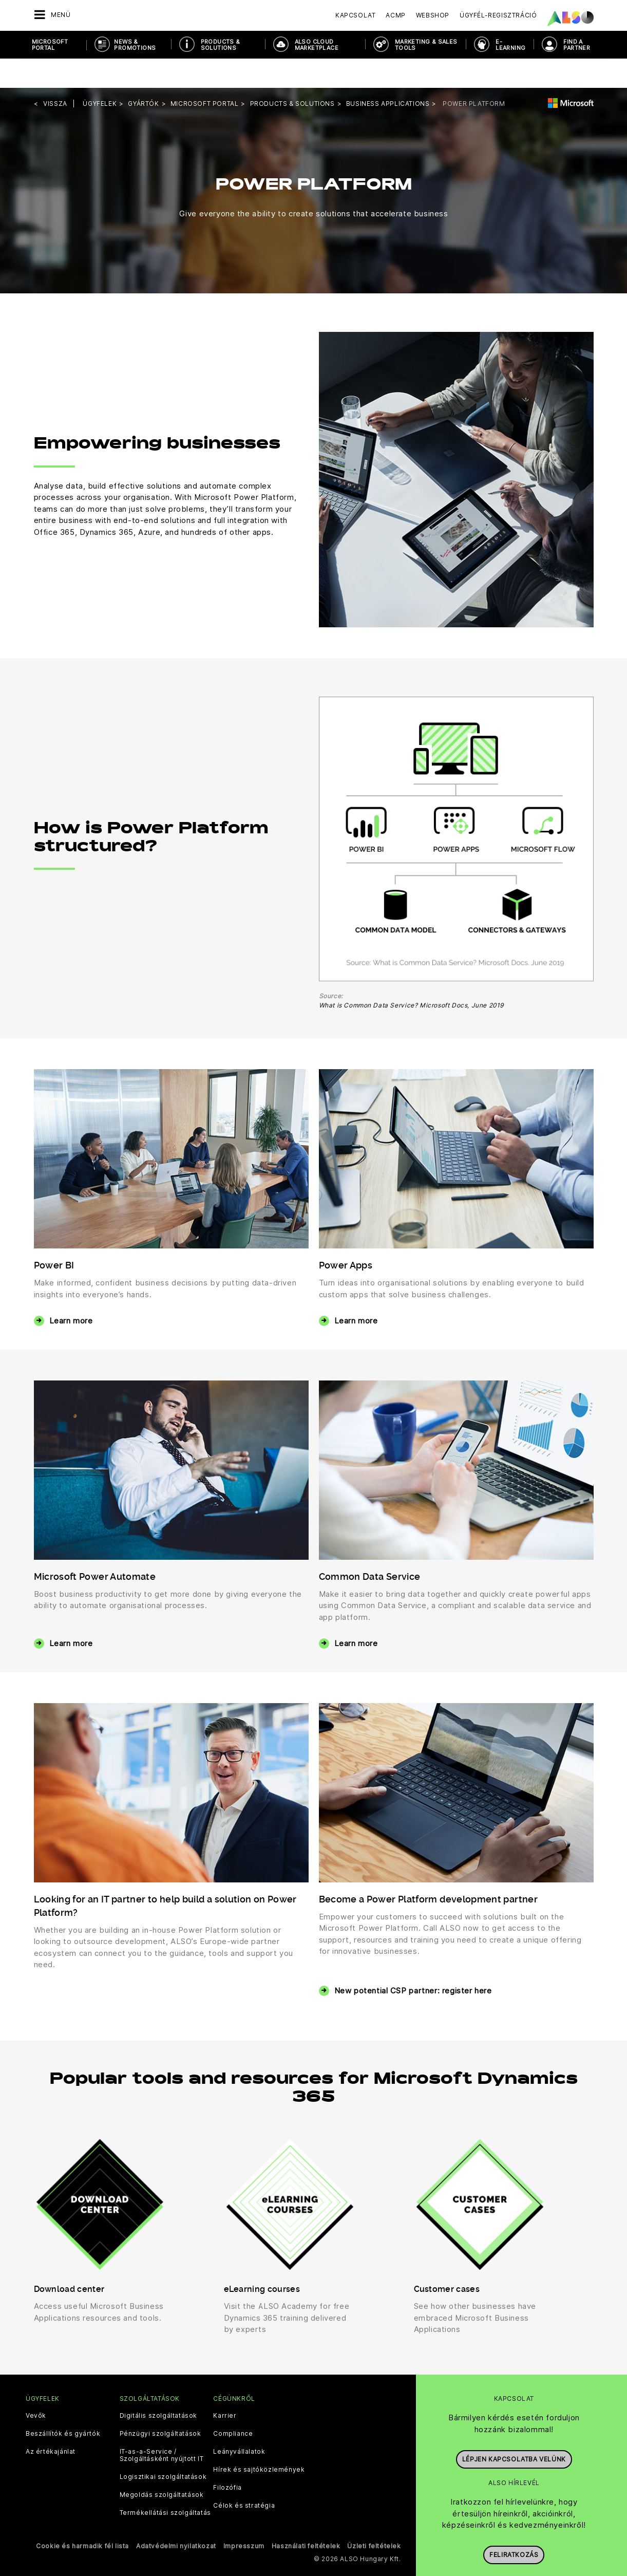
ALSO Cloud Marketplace (316, 44)
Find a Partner (576, 44)
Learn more (71, 1291)
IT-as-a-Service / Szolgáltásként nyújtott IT (162, 2426)
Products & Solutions (220, 44)
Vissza (55, 74)
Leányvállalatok (239, 2422)
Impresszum (243, 2517)
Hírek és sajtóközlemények (259, 2440)
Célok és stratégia (244, 2476)
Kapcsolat (355, 15)
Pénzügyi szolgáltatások (160, 2404)
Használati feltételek (306, 2517)
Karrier (224, 2386)
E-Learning (510, 44)
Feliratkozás (513, 2521)
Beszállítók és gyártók (63, 2404)
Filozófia (227, 2458)
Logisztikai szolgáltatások (163, 2447)
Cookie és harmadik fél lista (82, 2517)
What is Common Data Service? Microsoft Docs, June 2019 (411, 976)
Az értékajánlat (50, 2422)
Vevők (36, 2386)
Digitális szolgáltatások (158, 2386)
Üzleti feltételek (374, 2517)
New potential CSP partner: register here (413, 1961)
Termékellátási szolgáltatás (165, 2483)
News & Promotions (135, 44)
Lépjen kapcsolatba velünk (514, 2425)
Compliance (233, 2404)
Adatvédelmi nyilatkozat (176, 2517)
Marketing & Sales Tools (426, 44)
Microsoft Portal (50, 45)
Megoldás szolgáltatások (162, 2465)
